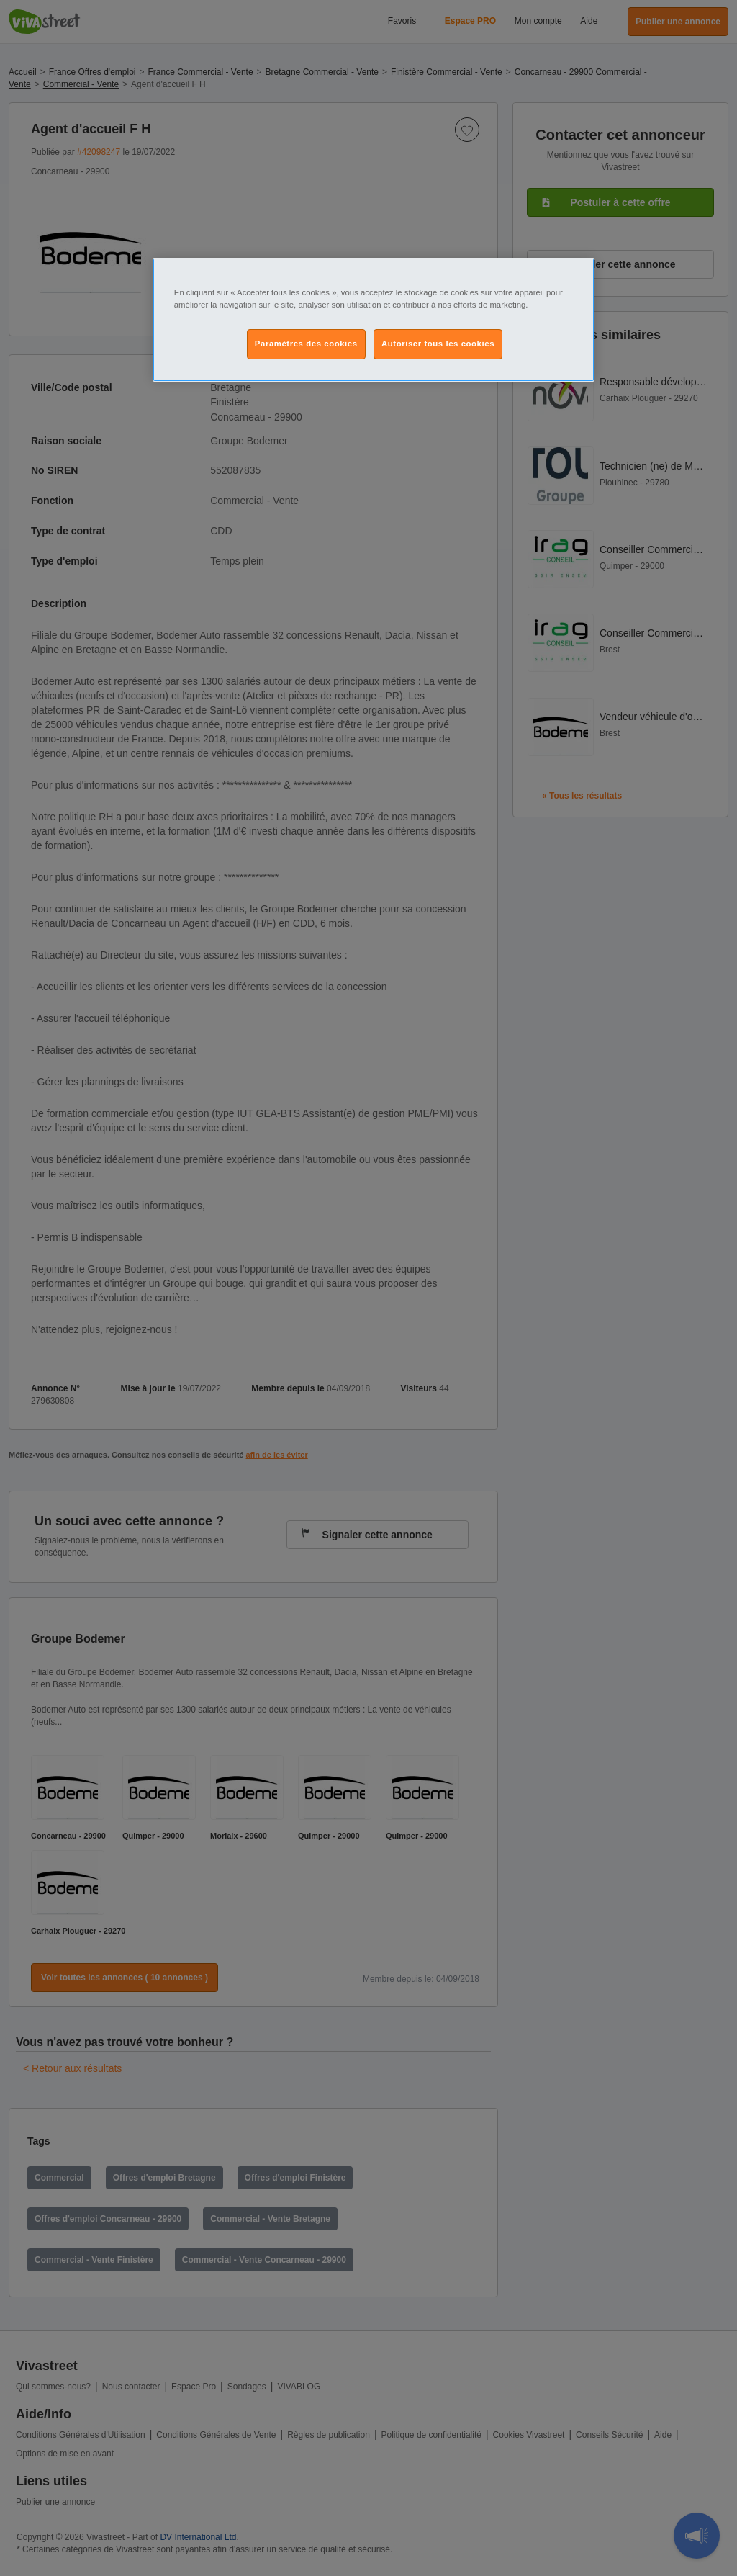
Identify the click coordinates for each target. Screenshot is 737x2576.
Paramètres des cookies (306, 343)
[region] (373, 320)
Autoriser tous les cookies (437, 343)
